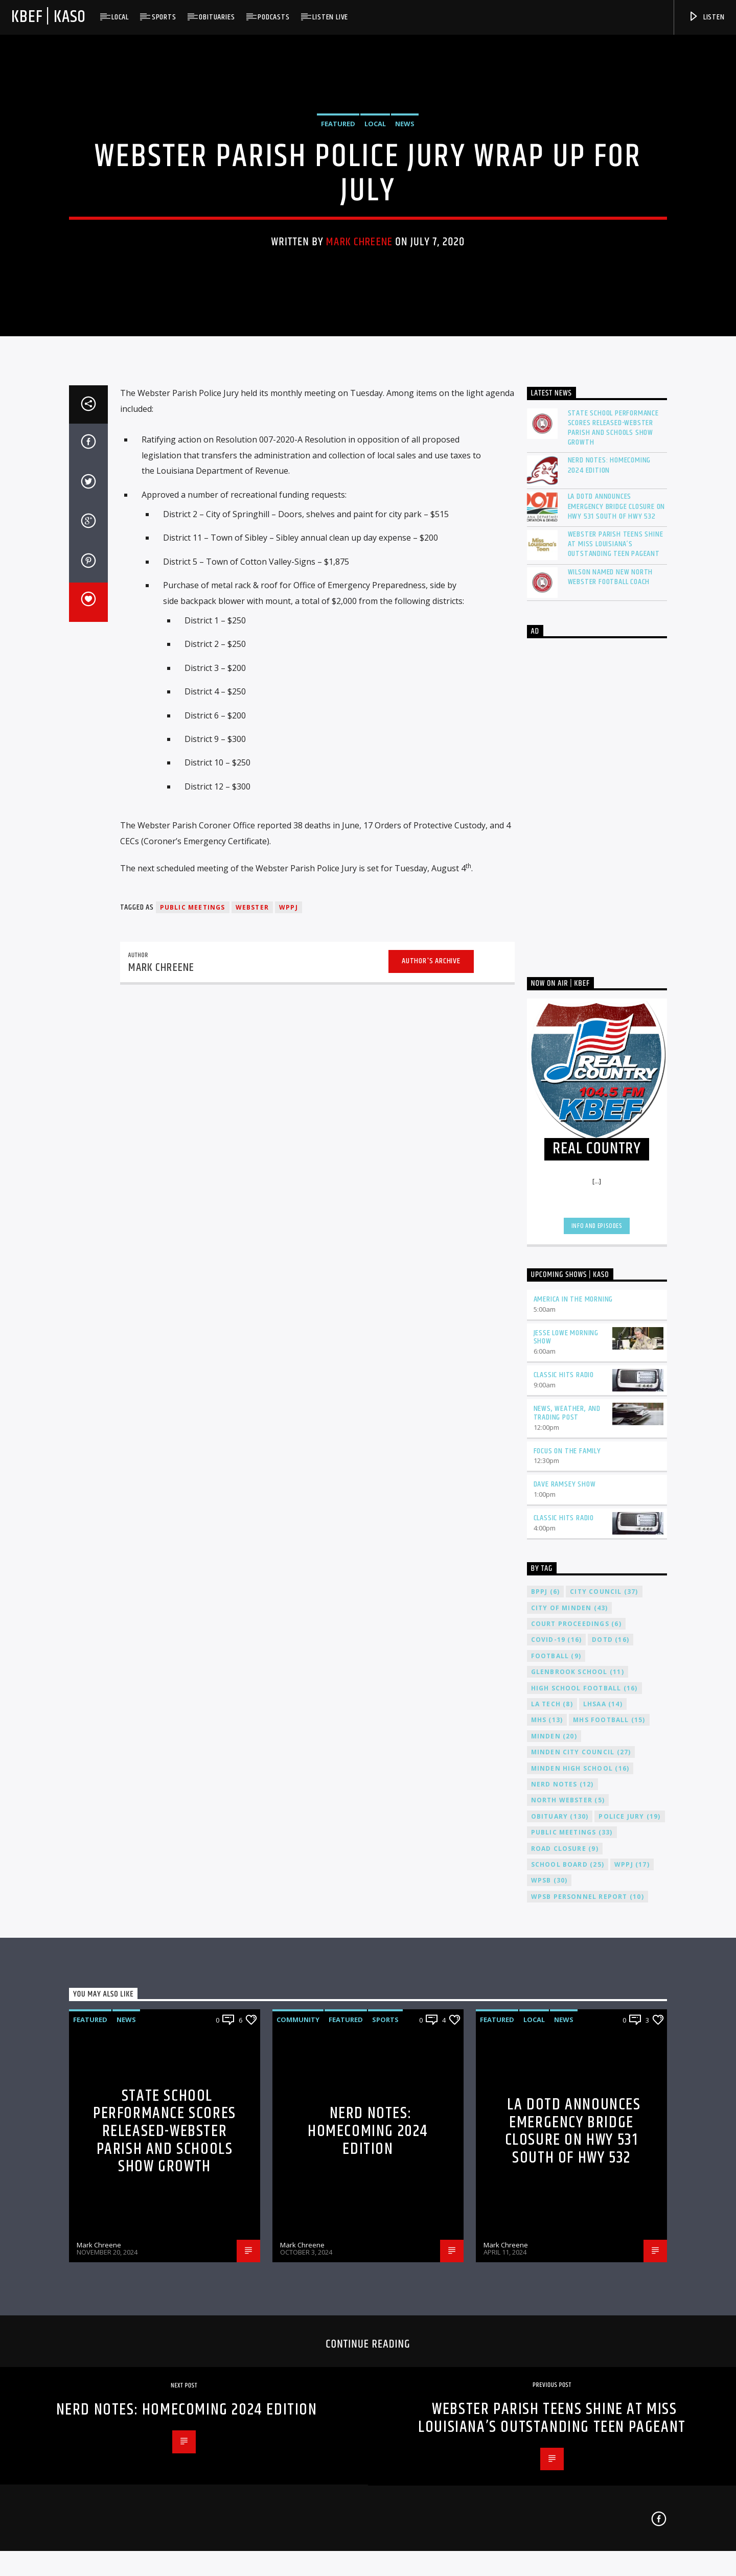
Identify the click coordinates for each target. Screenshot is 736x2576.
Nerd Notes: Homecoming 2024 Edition (609, 880)
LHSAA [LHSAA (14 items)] (603, 2119)
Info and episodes (597, 1640)
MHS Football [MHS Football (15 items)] (609, 2134)
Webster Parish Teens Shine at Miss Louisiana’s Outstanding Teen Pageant (615, 959)
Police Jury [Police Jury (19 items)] (629, 2230)
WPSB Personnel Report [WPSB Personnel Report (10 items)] (587, 2311)
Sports (164, 17)
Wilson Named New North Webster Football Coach (610, 991)
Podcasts (273, 17)
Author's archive (431, 1376)
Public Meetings (192, 1321)
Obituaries (217, 17)
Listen (706, 17)
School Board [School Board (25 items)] (567, 2279)
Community (298, 2434)
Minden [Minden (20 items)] (554, 2150)
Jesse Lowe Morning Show (566, 1751)
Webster (252, 1321)
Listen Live (330, 17)
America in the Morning (573, 1713)
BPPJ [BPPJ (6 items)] (545, 2006)
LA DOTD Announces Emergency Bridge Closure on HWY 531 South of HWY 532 (616, 921)
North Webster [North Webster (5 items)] (568, 2215)
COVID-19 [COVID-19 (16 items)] (556, 2054)
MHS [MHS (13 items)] (547, 2134)
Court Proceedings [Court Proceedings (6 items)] (576, 2038)
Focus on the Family (567, 1865)
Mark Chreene (359, 432)
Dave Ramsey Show (565, 1899)
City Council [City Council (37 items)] (604, 2006)
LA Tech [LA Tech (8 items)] (552, 2119)
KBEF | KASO (48, 17)
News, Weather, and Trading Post (567, 1828)
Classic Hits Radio (564, 1789)
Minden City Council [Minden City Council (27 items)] (581, 2167)
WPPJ (288, 1321)
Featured (338, 313)
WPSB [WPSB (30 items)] (549, 2295)
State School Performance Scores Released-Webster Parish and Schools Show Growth (613, 842)
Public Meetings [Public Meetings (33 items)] (572, 2247)
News (405, 313)
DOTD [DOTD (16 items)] (610, 2054)
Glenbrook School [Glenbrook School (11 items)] (577, 2086)
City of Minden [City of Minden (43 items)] (569, 2022)
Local (120, 17)
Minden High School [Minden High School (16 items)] (580, 2182)
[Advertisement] (597, 1214)
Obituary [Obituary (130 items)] (560, 2230)
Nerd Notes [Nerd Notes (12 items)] (562, 2198)
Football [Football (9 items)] (556, 2070)
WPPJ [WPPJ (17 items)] (632, 2279)
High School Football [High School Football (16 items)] (584, 2102)
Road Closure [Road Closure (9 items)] (565, 2263)
